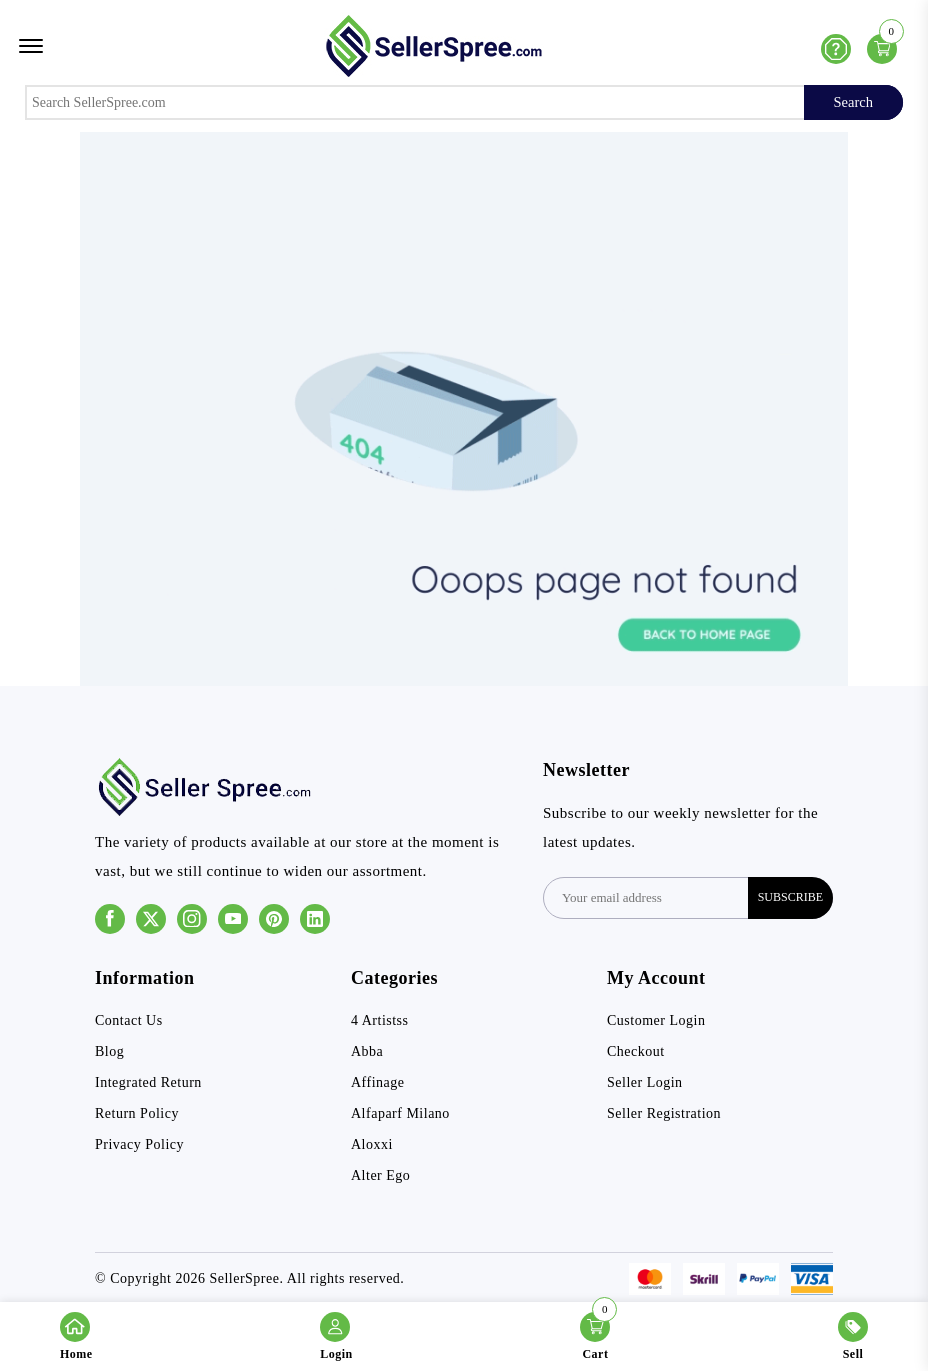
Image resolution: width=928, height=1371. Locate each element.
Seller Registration (664, 1113)
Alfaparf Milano (400, 1113)
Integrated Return (148, 1082)
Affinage (378, 1082)
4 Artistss (380, 1020)
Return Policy (137, 1113)
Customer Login (656, 1020)
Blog (109, 1051)
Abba (367, 1051)
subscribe (790, 897)
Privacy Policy (139, 1144)
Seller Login (645, 1082)
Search (853, 102)
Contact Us (129, 1020)
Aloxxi (372, 1144)
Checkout (636, 1051)
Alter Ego (380, 1175)
